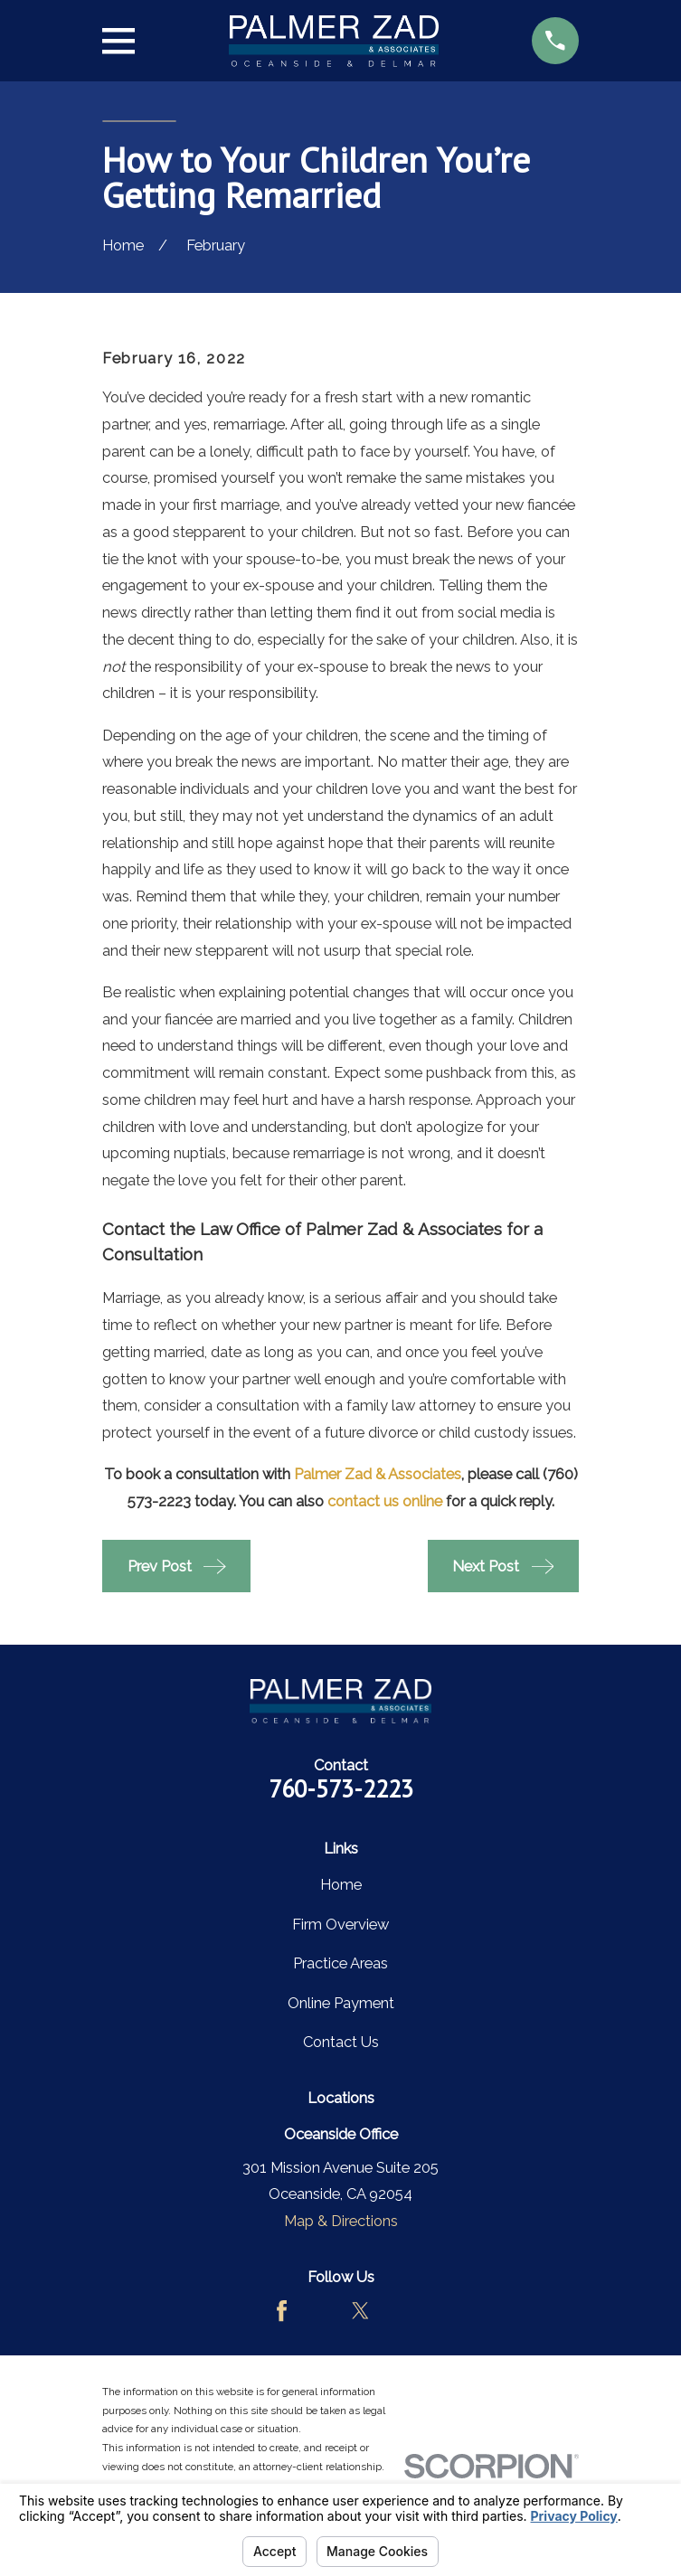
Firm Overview (340, 1924)
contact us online (384, 1501)
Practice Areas (340, 1963)
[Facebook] (281, 2310)
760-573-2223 (341, 1788)
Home (341, 1884)
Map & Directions (341, 2221)
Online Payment (341, 2003)
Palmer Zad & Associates (377, 1474)
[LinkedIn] (399, 2310)
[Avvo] (320, 2310)
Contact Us (341, 2042)
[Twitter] (360, 2310)
